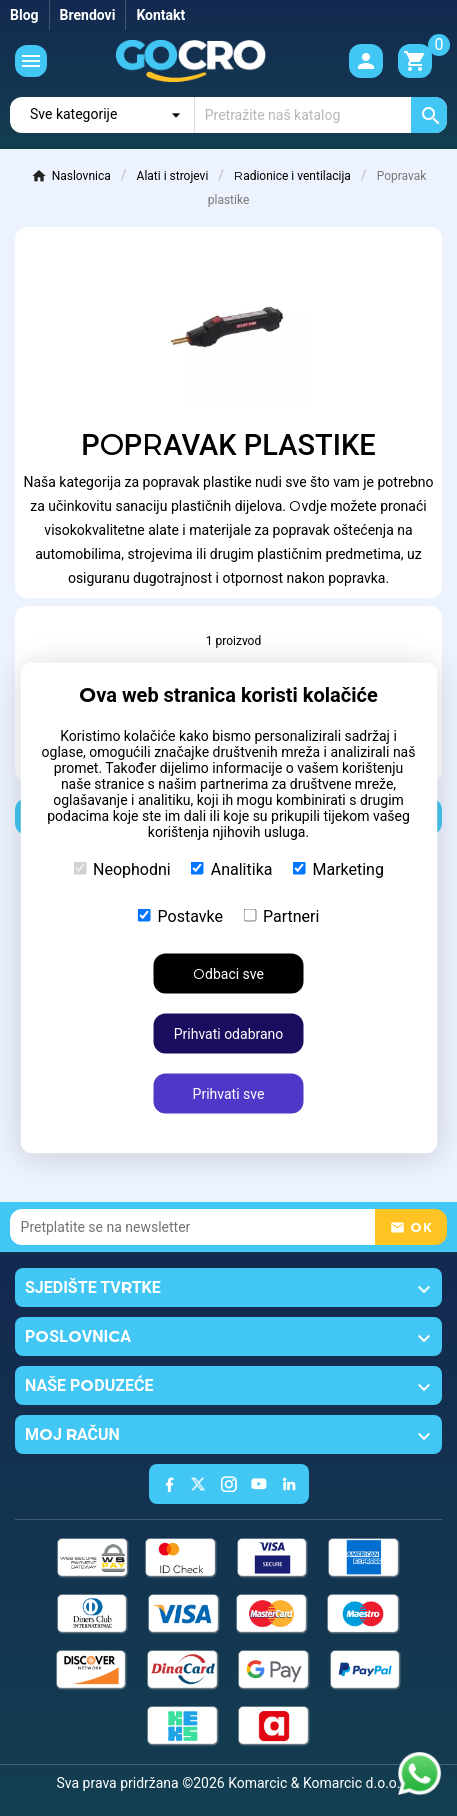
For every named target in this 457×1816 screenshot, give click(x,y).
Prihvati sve (229, 1094)
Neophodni (122, 869)
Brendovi (88, 15)
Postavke (180, 916)
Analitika (232, 869)
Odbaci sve (228, 974)
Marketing (337, 869)
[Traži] (321, 115)
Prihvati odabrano (229, 1034)
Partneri (281, 916)
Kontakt (160, 15)
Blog (24, 15)
